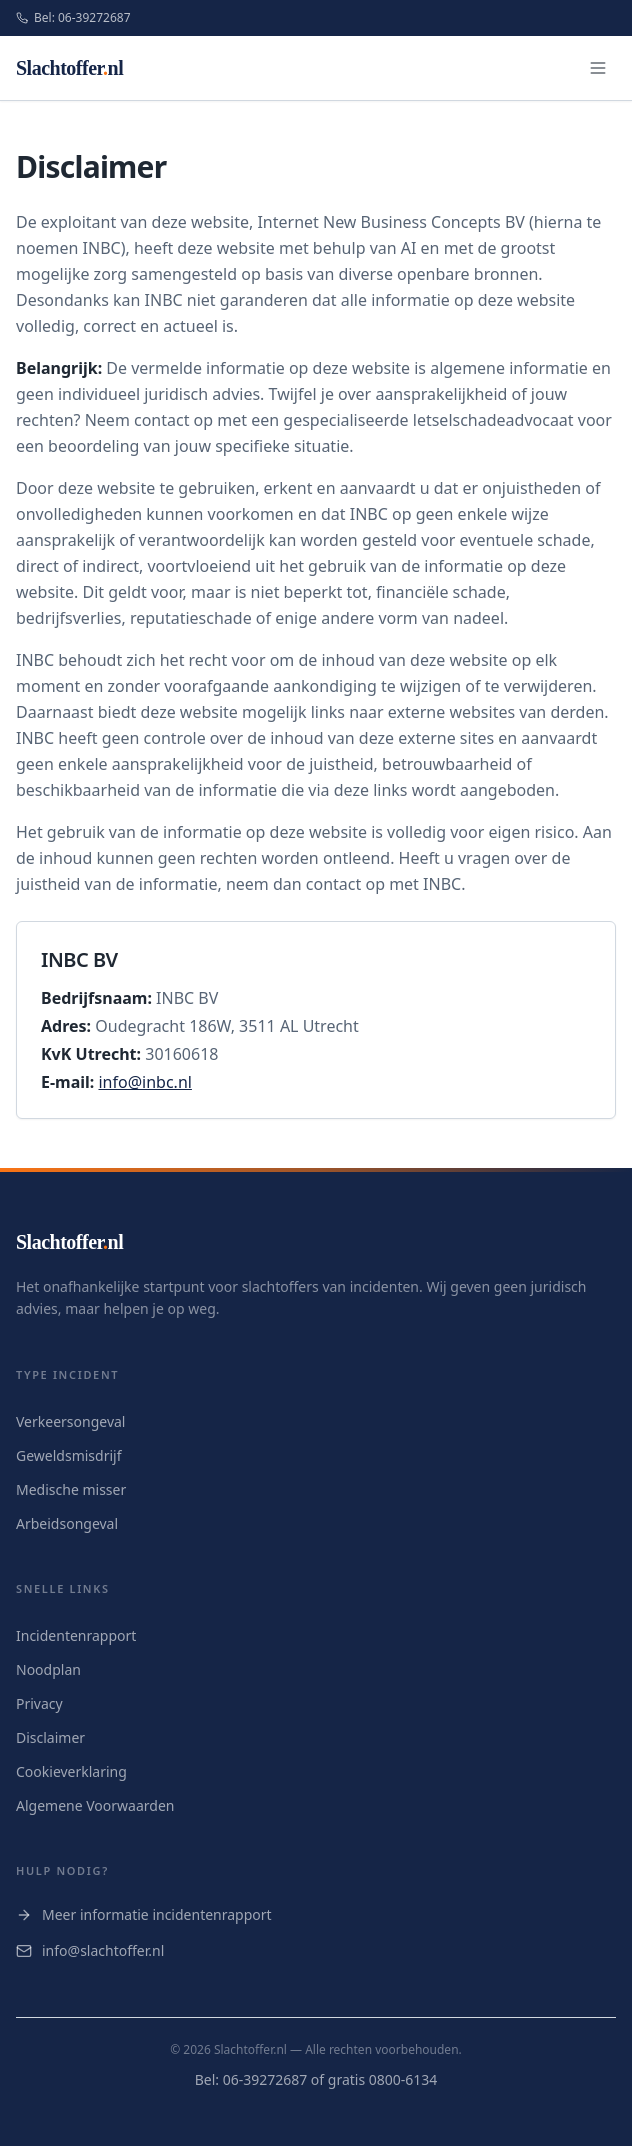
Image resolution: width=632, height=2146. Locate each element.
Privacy (39, 1703)
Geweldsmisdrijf (68, 1455)
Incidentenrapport (76, 1635)
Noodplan (48, 1669)
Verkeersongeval (70, 1421)
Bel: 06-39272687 (73, 18)
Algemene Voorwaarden (95, 1805)
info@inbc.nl (144, 1082)
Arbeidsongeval (67, 1523)
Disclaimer (50, 1737)
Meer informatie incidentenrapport (144, 1914)
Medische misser (71, 1489)
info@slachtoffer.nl (90, 1950)
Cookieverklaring (71, 1771)
